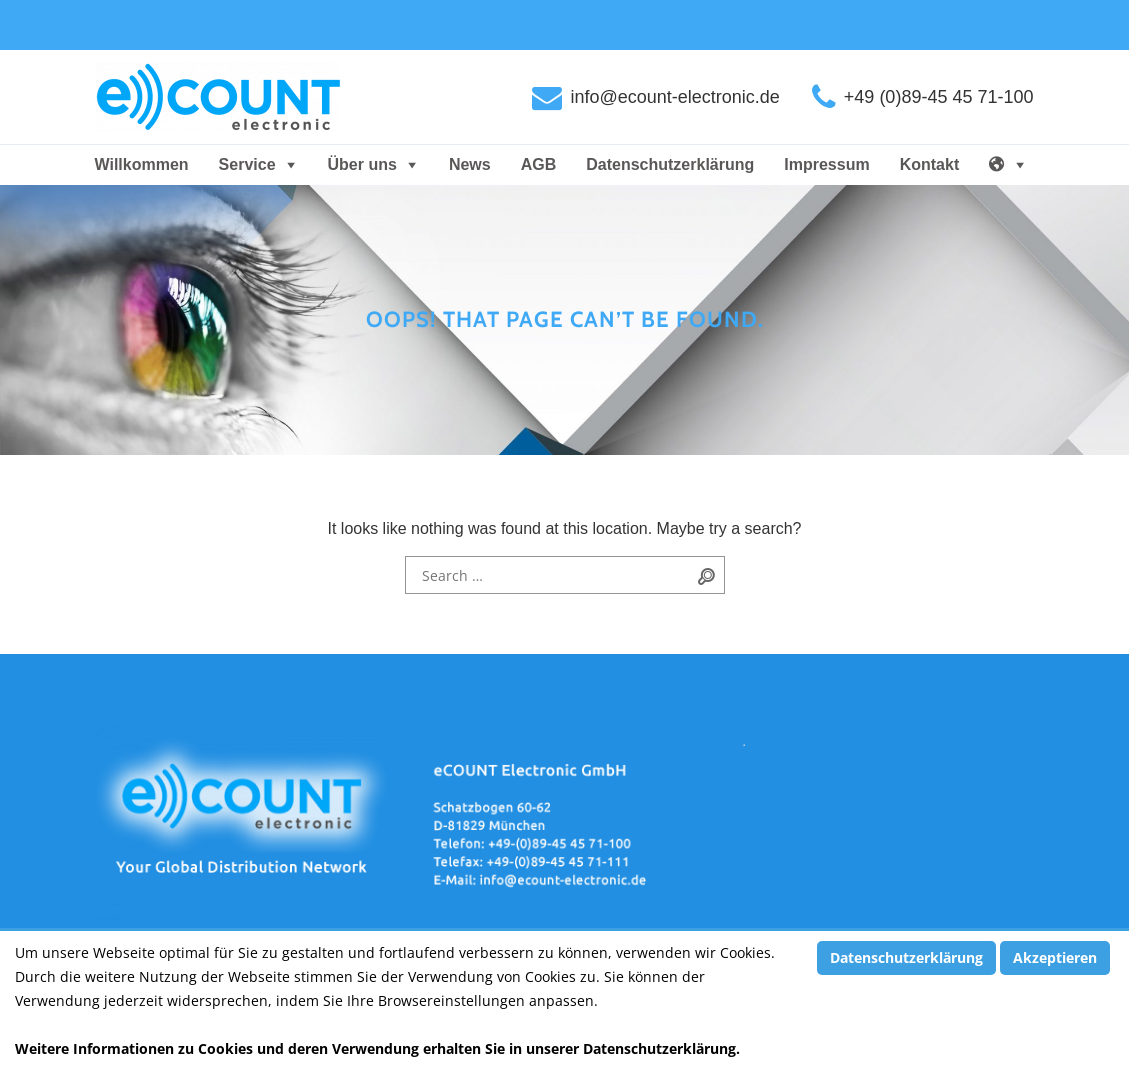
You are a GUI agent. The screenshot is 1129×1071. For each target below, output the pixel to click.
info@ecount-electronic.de (674, 97)
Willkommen (142, 164)
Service (247, 164)
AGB (539, 164)
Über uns (362, 164)
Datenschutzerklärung (670, 164)
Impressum (826, 164)
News (470, 164)
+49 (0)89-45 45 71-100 (939, 97)
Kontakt (930, 164)
